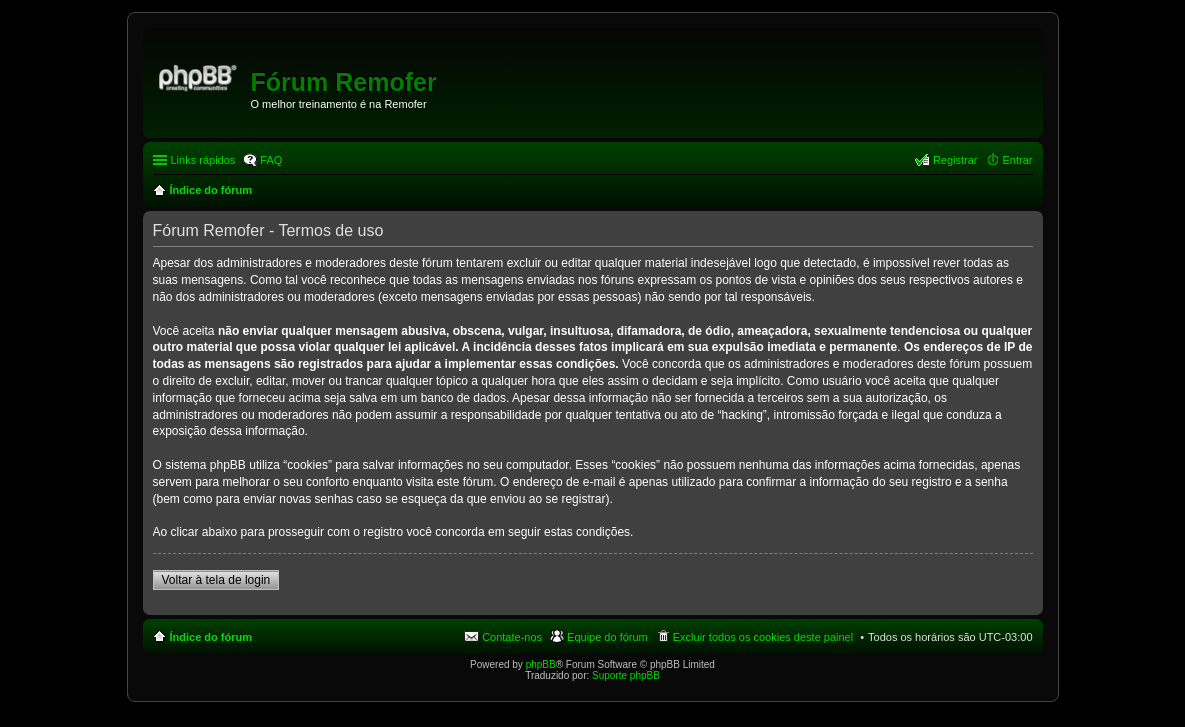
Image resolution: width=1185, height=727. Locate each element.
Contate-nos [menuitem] (512, 637)
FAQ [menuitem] (271, 160)
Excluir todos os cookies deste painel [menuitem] (763, 637)
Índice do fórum (211, 637)
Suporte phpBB (626, 675)
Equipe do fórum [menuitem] (607, 637)
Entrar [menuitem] (1018, 160)
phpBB (541, 664)
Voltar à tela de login (216, 580)
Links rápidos (203, 160)
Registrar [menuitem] (955, 160)
